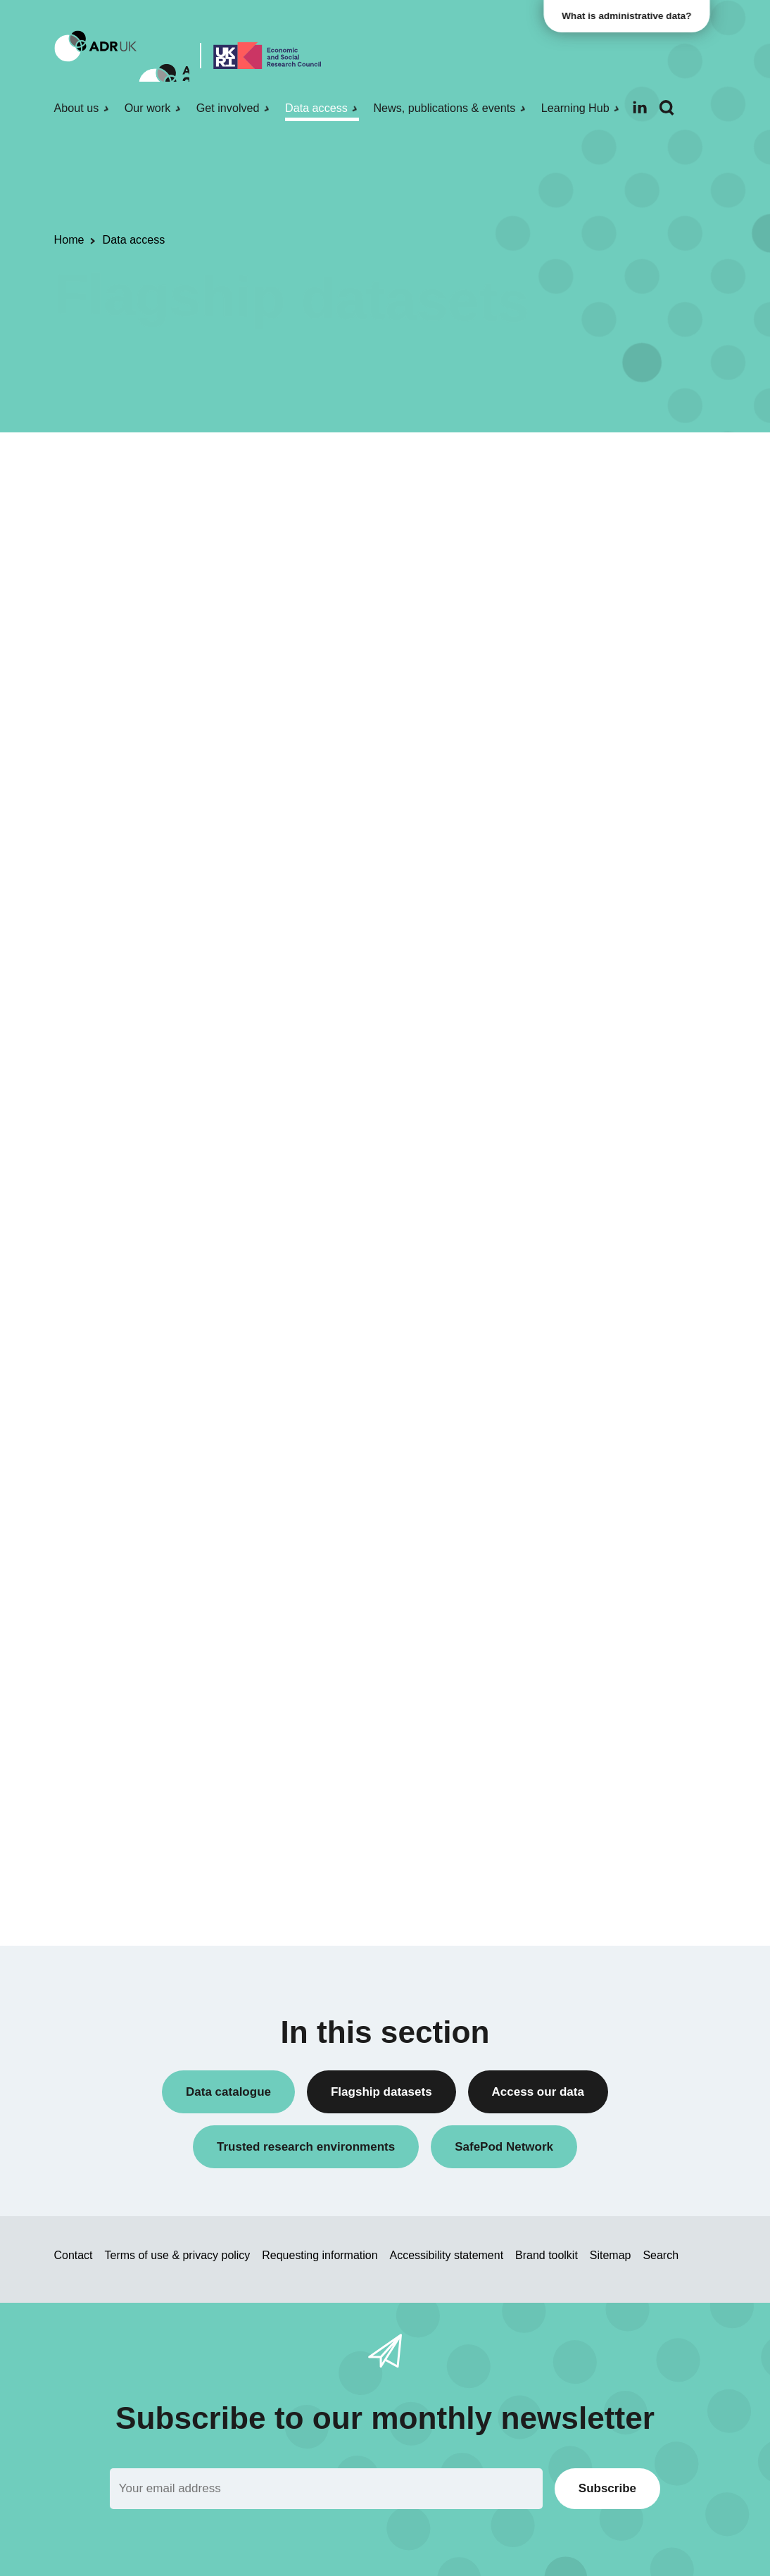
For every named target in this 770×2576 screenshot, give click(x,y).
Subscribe (607, 2488)
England (578, 1576)
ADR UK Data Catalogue (413, 646)
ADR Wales (586, 941)
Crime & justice (594, 1226)
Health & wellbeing (602, 1250)
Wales (573, 1600)
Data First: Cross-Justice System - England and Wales (270, 1165)
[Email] (326, 2488)
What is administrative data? (633, 16)
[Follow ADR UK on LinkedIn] (640, 107)
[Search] (666, 108)
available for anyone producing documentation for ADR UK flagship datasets (378, 716)
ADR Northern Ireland (609, 917)
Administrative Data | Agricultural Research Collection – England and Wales (251, 844)
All (557, 869)
